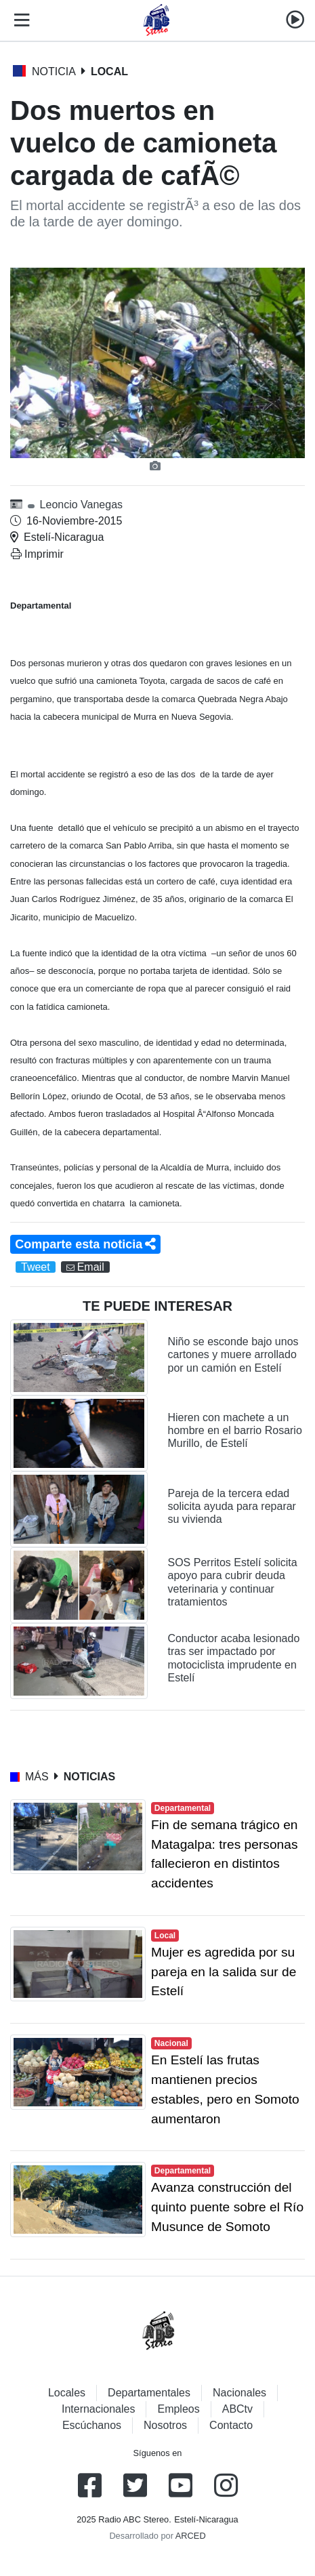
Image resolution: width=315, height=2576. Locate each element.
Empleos (178, 2409)
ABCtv (237, 2409)
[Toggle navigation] (19, 20)
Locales (66, 2392)
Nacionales (239, 2392)
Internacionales (98, 2409)
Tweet (35, 1267)
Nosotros (165, 2425)
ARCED (190, 2536)
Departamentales (149, 2392)
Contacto (231, 2425)
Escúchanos (91, 2425)
